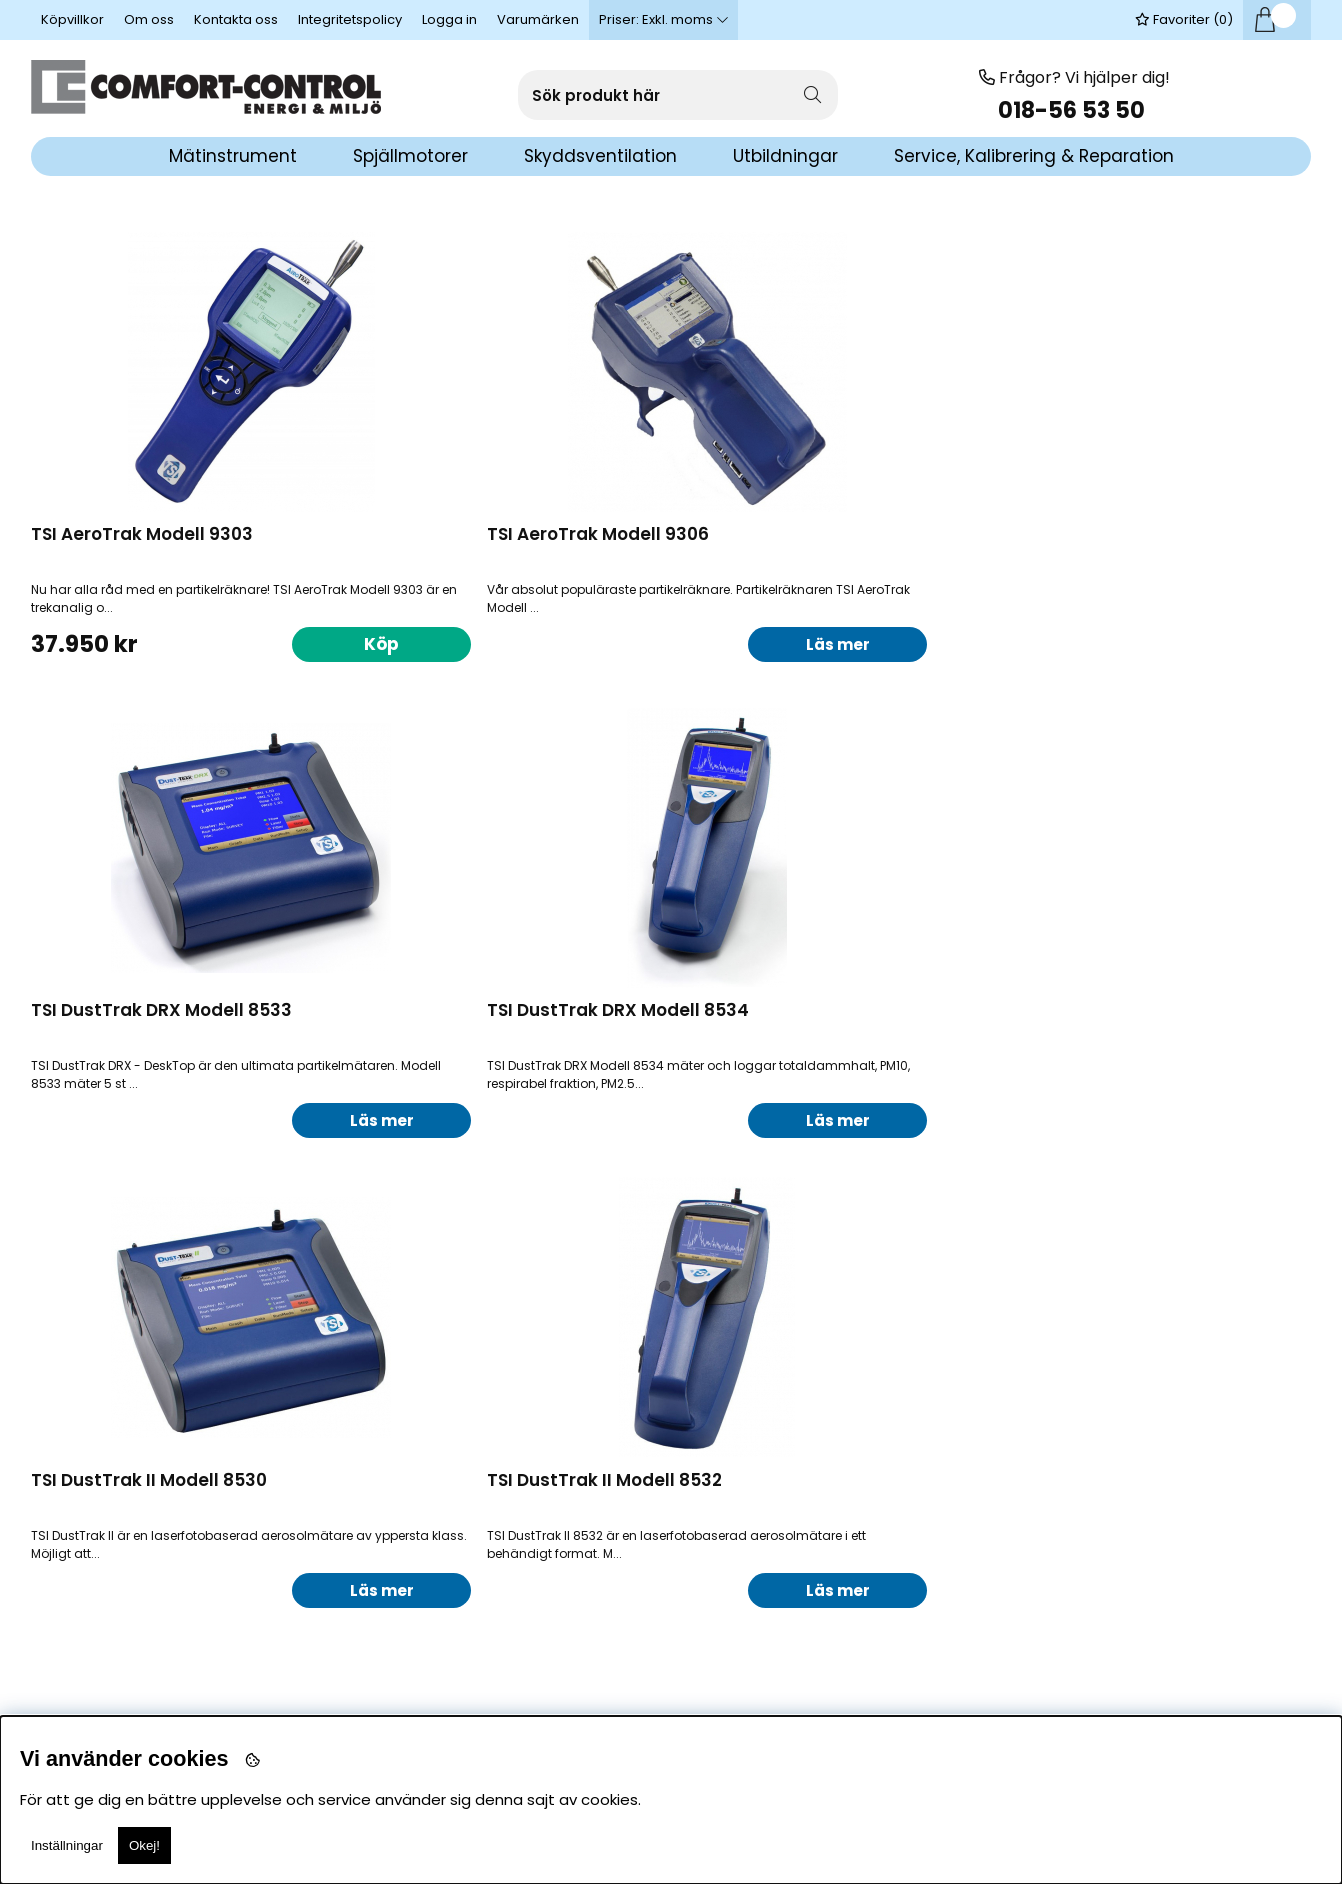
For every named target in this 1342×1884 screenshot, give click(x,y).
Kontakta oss (236, 19)
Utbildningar (785, 156)
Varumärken (538, 19)
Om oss (149, 19)
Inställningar (67, 1845)
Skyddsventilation (600, 156)
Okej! (144, 1845)
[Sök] (678, 95)
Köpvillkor (72, 19)
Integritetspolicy (350, 19)
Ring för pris (276, 1583)
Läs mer (600, 643)
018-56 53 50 (1074, 110)
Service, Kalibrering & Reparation (1034, 156)
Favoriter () (1184, 19)
